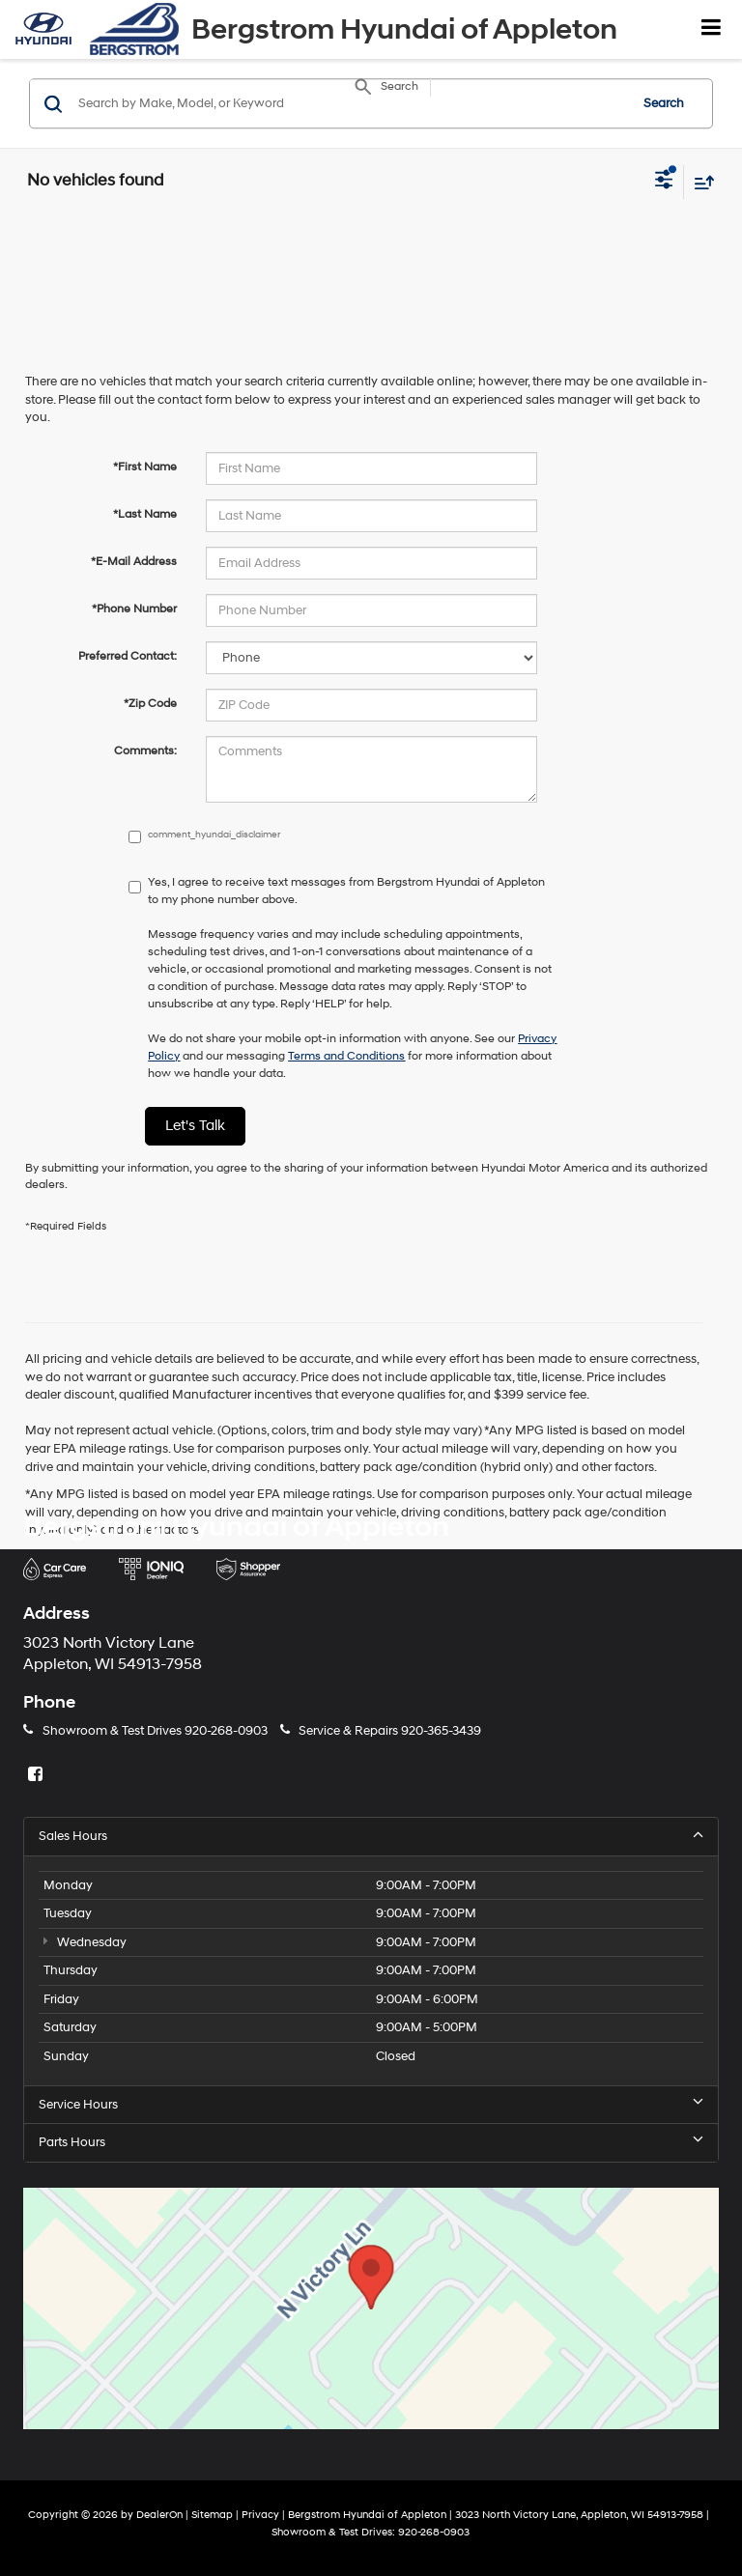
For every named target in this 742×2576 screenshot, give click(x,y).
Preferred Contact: (127, 656)
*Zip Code (150, 703)
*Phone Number (134, 609)
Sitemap (212, 2514)
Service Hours (371, 2104)
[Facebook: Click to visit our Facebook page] (37, 1775)
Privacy (260, 2514)
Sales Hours (371, 1835)
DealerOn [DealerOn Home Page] (159, 2514)
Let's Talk (195, 1126)
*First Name (145, 467)
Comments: (145, 751)
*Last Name (145, 514)
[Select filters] (664, 181)
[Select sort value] (699, 182)
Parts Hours (371, 2142)
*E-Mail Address (134, 561)
